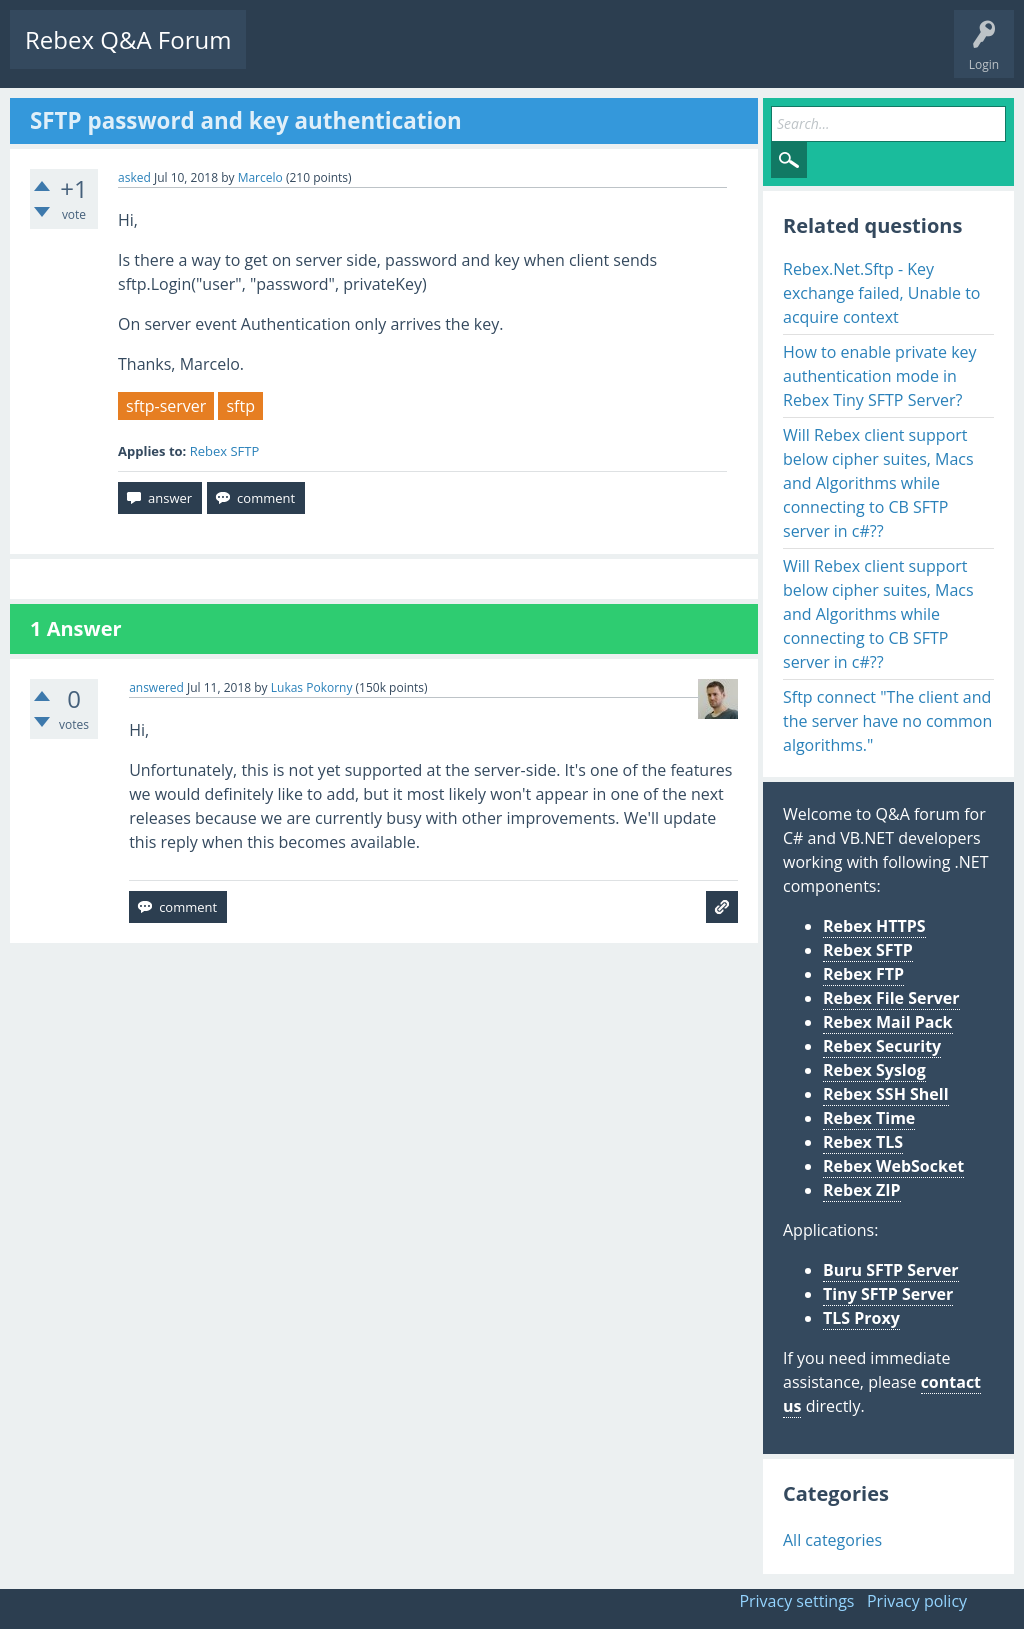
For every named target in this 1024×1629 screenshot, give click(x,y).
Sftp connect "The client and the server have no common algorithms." (887, 721)
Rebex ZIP (862, 1190)
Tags (455, 55)
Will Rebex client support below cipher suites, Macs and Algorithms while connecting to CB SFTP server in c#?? (878, 483)
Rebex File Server (891, 998)
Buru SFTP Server (891, 1270)
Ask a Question (602, 55)
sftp (240, 406)
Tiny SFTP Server (888, 1294)
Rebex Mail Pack (888, 1022)
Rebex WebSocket (893, 1166)
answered (156, 687)
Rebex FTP (863, 974)
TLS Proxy (861, 1318)
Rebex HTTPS (874, 926)
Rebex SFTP (225, 451)
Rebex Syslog (874, 1070)
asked (134, 177)
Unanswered (376, 55)
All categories (832, 1540)
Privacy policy (917, 1601)
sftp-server (166, 406)
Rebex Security (882, 1046)
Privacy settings (796, 1601)
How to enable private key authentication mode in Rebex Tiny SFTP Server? (880, 376)
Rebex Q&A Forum (128, 39)
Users (516, 55)
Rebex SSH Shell (886, 1094)
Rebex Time (869, 1118)
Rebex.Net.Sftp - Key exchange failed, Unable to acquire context (881, 293)
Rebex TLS (863, 1142)
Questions (290, 55)
